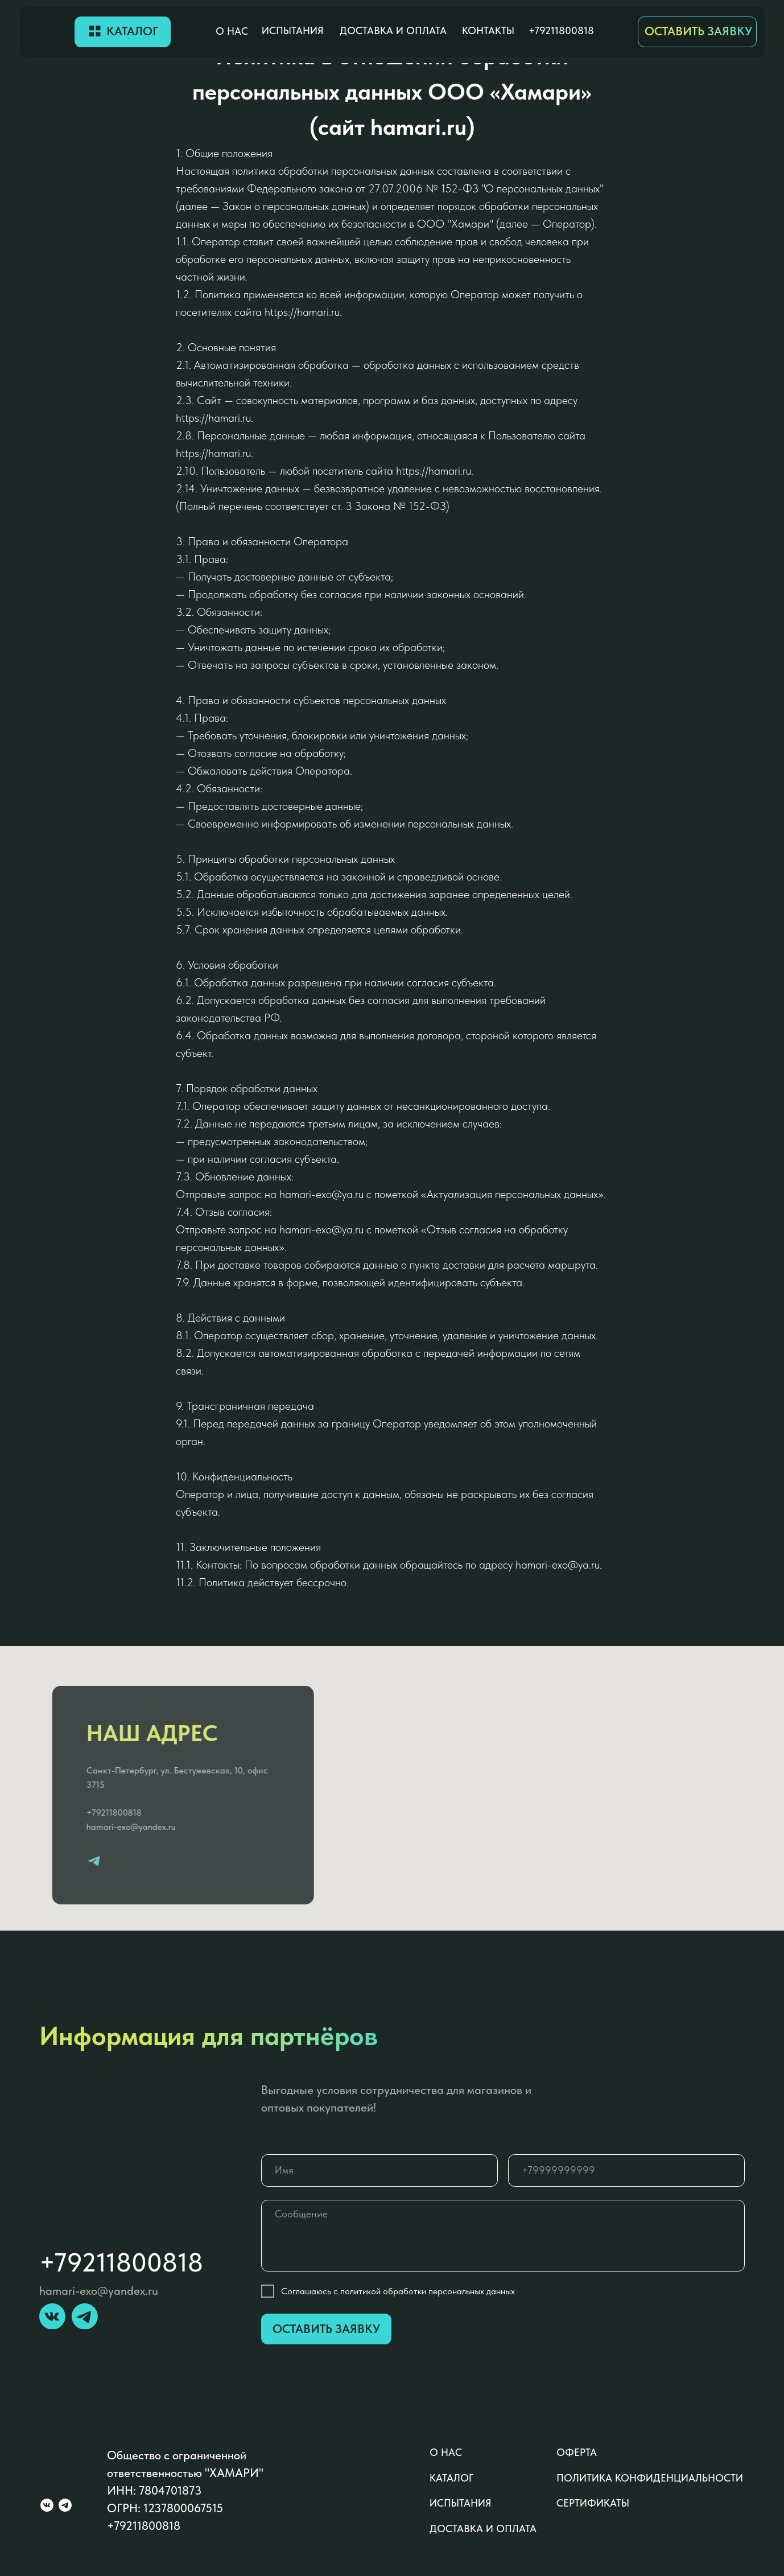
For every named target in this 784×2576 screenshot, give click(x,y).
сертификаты (592, 2503)
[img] (47, 32)
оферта (576, 2452)
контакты (488, 30)
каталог (451, 2478)
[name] (379, 2170)
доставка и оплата (393, 30)
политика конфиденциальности (649, 2478)
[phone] (626, 2170)
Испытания (293, 30)
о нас (232, 31)
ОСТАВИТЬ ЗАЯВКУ (698, 31)
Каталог (132, 31)
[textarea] (503, 2236)
